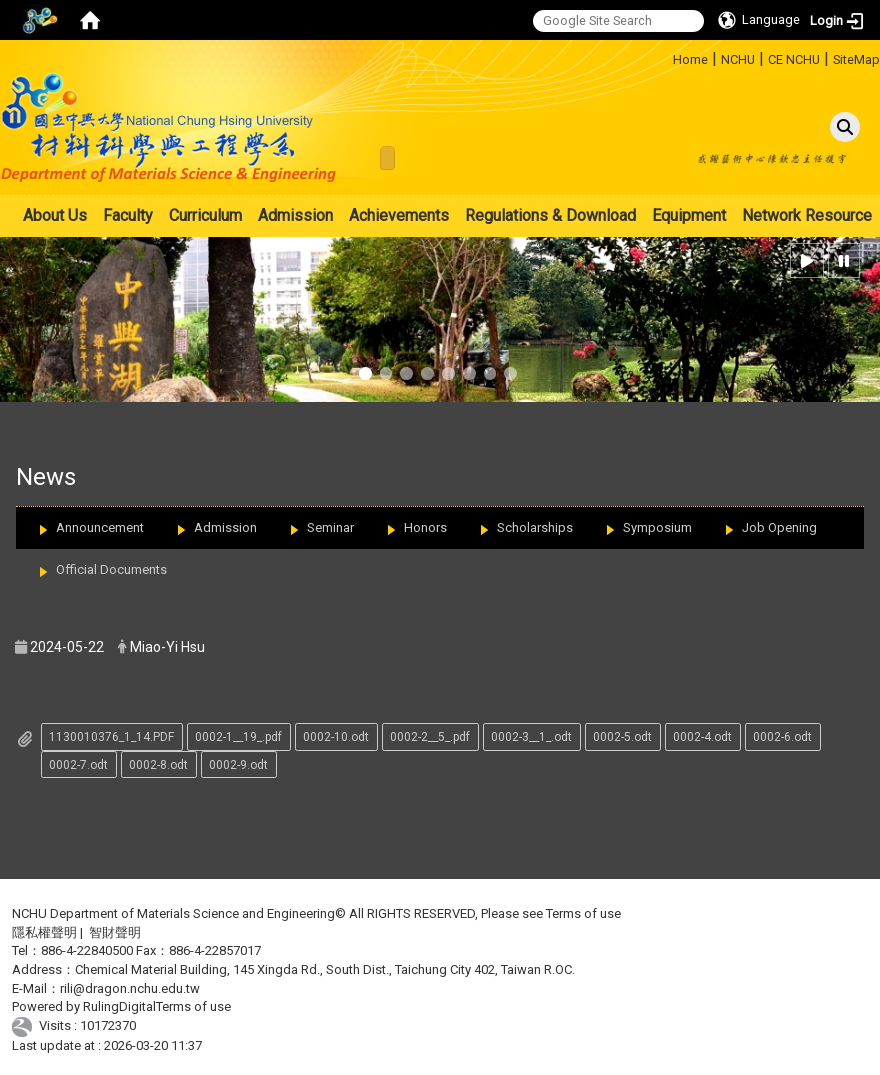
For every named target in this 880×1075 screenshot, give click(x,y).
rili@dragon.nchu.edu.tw (130, 988)
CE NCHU (794, 59)
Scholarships (535, 527)
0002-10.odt (336, 737)
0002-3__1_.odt (531, 737)
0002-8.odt (158, 765)
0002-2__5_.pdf (430, 737)
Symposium (657, 527)
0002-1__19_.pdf (238, 737)
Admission (295, 215)
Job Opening (779, 527)
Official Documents (111, 569)
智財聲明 (115, 932)
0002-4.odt (702, 737)
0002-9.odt (238, 765)
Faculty (128, 215)
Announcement (100, 527)
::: (665, 56)
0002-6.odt (782, 737)
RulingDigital (119, 1006)
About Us (55, 215)
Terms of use (583, 913)
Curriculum (205, 215)
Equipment (689, 215)
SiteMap (856, 59)
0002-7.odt (78, 765)
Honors (425, 527)
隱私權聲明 (44, 932)
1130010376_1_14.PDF (111, 737)
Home (690, 59)
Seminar (330, 527)
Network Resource (807, 215)
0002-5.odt (622, 737)
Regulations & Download (550, 215)
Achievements (399, 215)
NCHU (738, 59)
